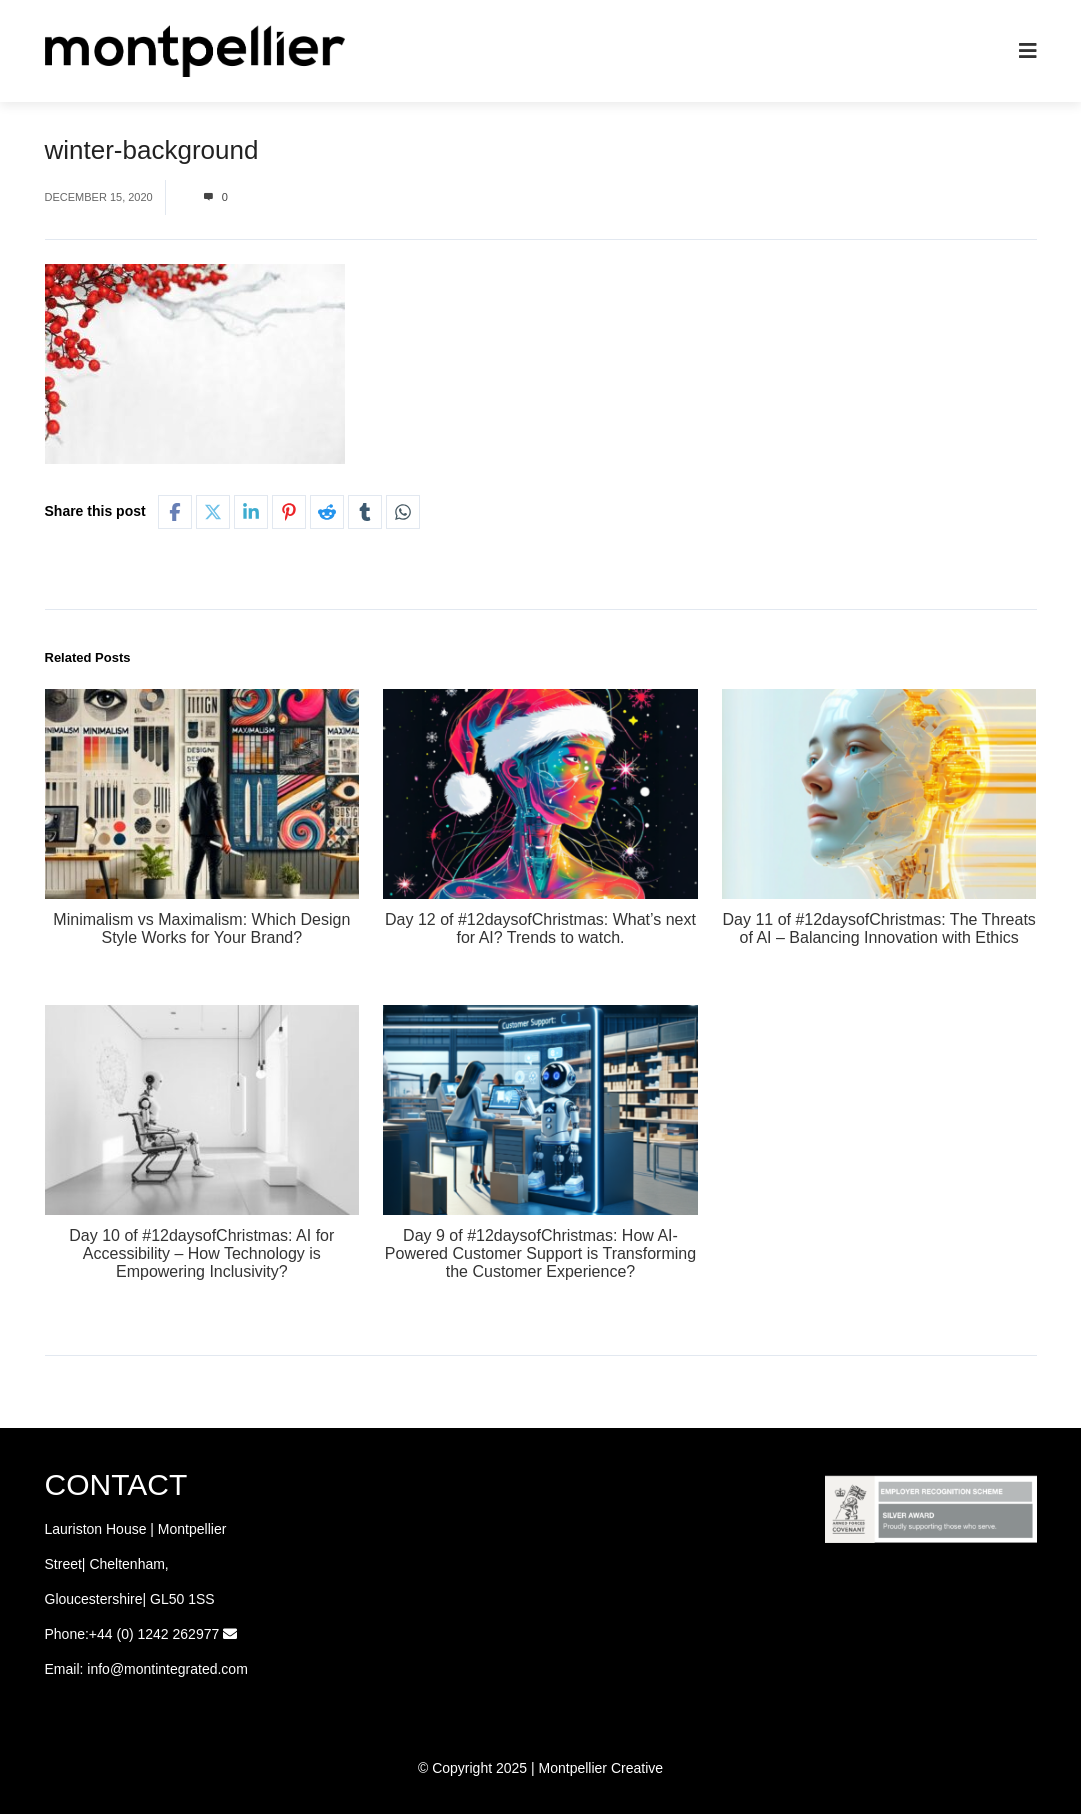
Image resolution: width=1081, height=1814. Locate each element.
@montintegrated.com (179, 1669)
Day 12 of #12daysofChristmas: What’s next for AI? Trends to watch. (540, 928)
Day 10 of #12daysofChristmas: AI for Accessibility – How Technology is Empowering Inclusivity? (201, 1253)
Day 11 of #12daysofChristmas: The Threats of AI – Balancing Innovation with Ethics (878, 928)
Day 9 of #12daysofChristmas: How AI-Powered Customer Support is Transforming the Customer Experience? (540, 1253)
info (98, 1669)
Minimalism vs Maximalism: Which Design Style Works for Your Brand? (201, 928)
